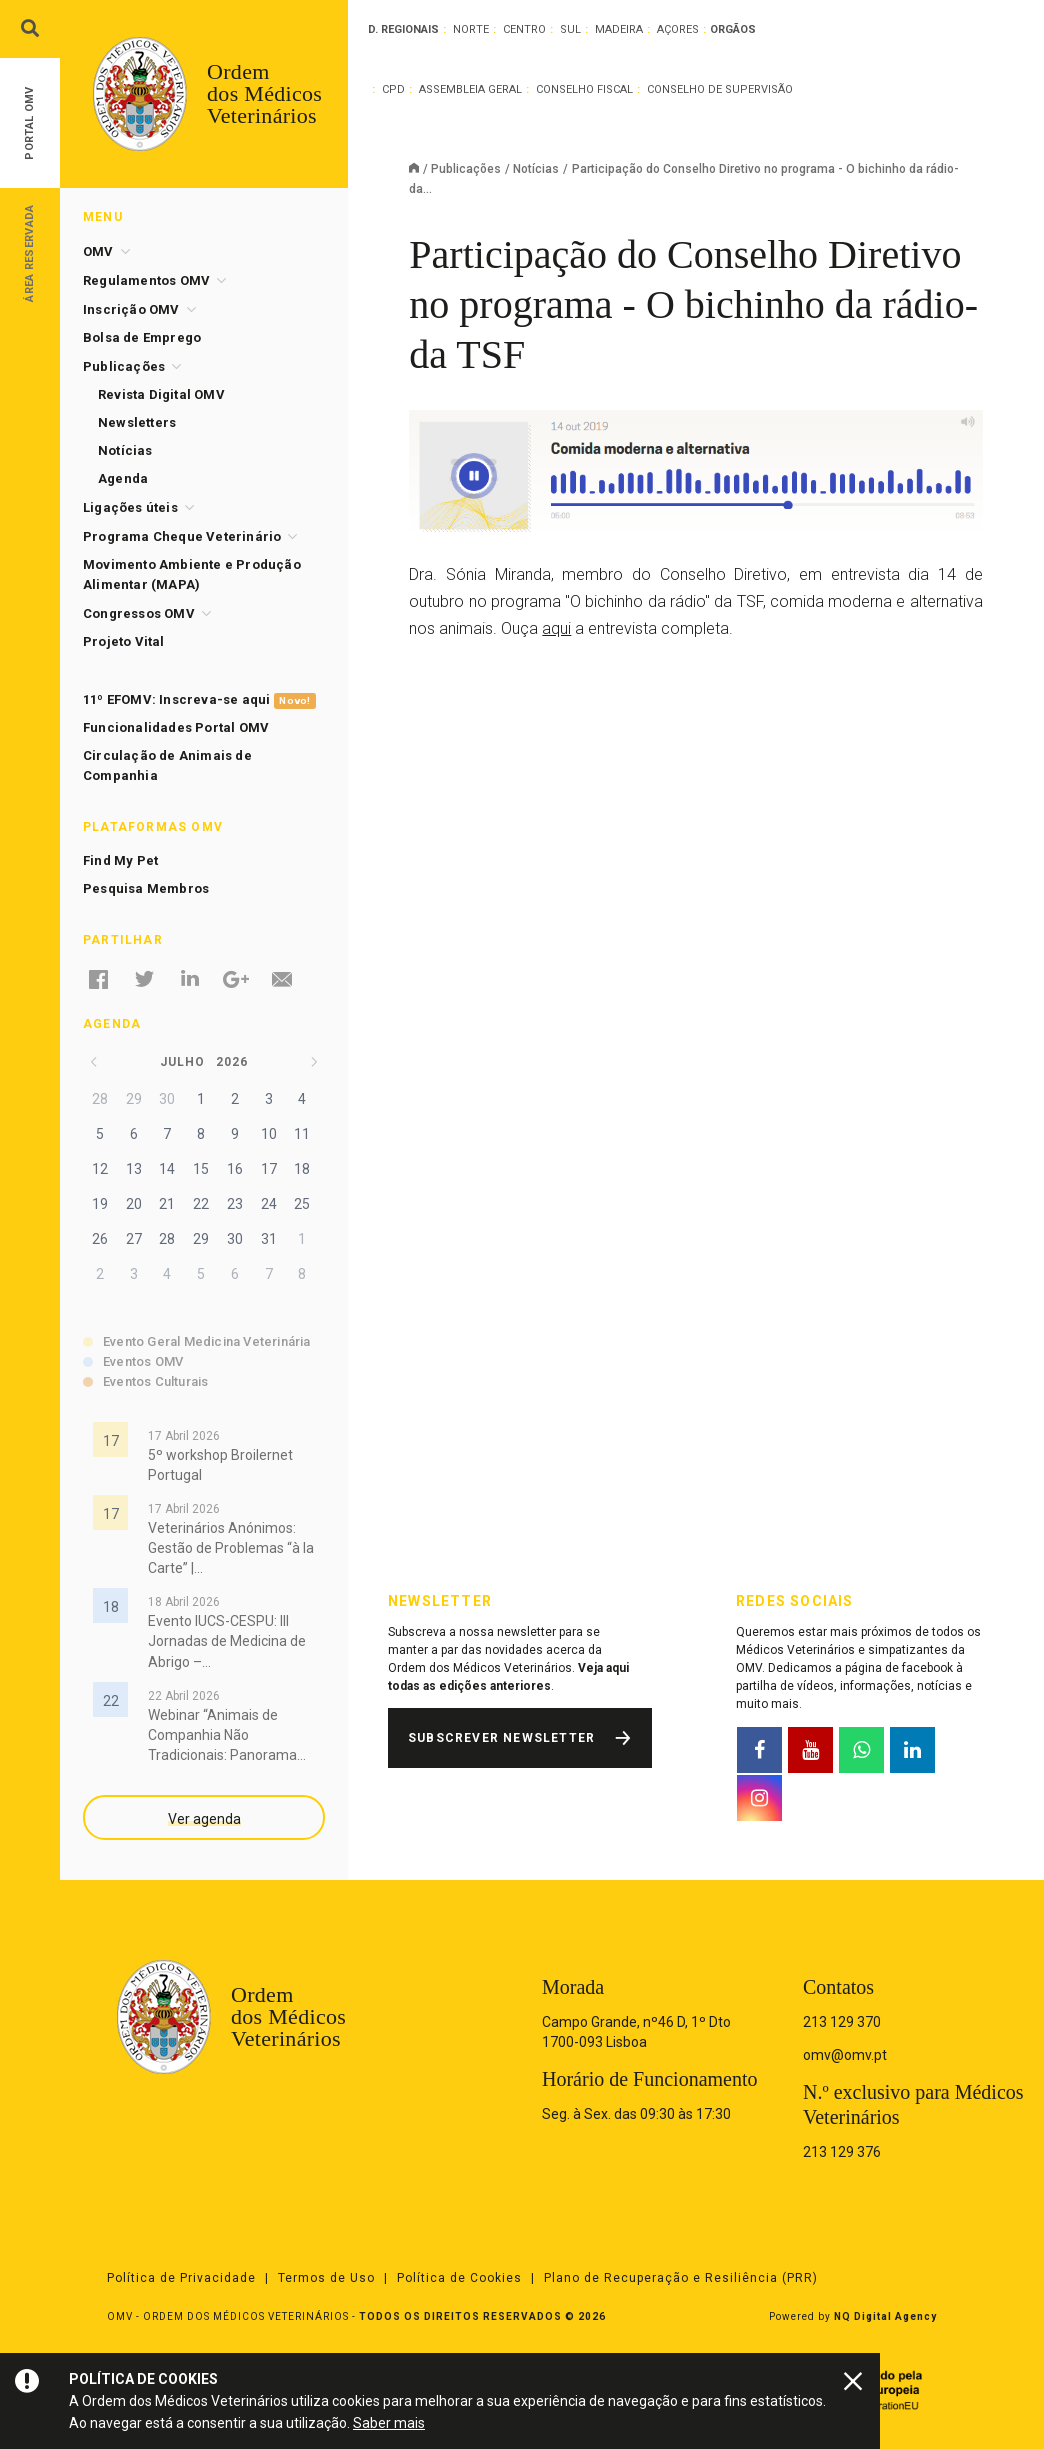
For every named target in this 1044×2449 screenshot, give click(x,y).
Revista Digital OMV (161, 394)
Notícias (536, 169)
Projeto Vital (124, 641)
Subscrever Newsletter (501, 1738)
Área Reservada (29, 252)
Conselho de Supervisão (720, 89)
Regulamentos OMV (146, 280)
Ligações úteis (130, 507)
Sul (570, 29)
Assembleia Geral (470, 89)
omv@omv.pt (845, 2055)
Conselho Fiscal (584, 89)
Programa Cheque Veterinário (182, 536)
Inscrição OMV (131, 309)
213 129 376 (842, 2152)
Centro (524, 29)
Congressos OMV (139, 613)
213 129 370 (842, 2022)
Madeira (619, 29)
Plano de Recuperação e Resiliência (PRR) (681, 2278)
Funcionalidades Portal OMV (176, 727)
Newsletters (137, 422)
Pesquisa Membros (146, 888)
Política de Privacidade (181, 2278)
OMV (98, 251)
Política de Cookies (459, 2278)
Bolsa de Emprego (142, 337)
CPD (393, 89)
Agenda (123, 478)
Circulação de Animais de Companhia (167, 765)
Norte (471, 29)
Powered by (853, 2316)
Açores (678, 29)
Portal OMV (29, 123)
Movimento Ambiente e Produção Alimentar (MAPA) (192, 574)
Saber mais (389, 2423)
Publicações (466, 169)
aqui (556, 628)
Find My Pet (120, 860)
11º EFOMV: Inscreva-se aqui (199, 700)
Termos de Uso (326, 2278)
